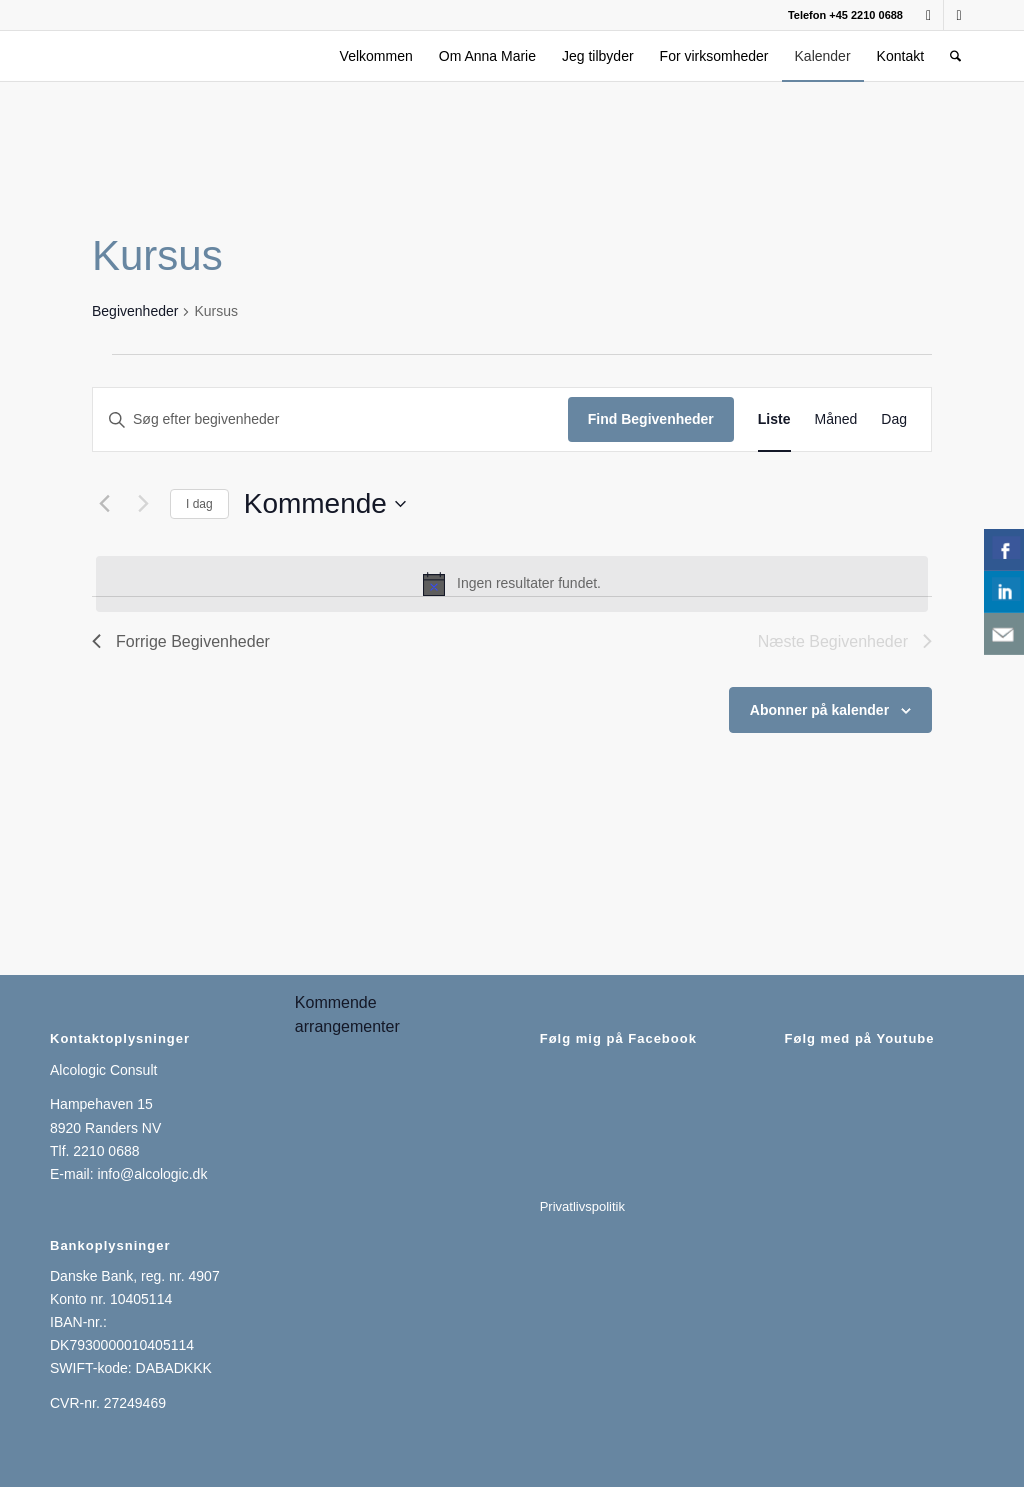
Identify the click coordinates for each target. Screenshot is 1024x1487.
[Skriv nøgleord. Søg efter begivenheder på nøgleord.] (330, 419)
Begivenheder (135, 311)
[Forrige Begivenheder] (104, 504)
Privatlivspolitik (582, 1206)
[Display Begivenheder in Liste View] (774, 419)
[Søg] (955, 56)
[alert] (512, 584)
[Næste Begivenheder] (143, 504)
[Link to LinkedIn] (959, 15)
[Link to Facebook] (928, 15)
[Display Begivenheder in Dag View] (894, 419)
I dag (199, 504)
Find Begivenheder (651, 419)
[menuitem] (376, 56)
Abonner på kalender (819, 710)
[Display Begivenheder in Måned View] (836, 419)
